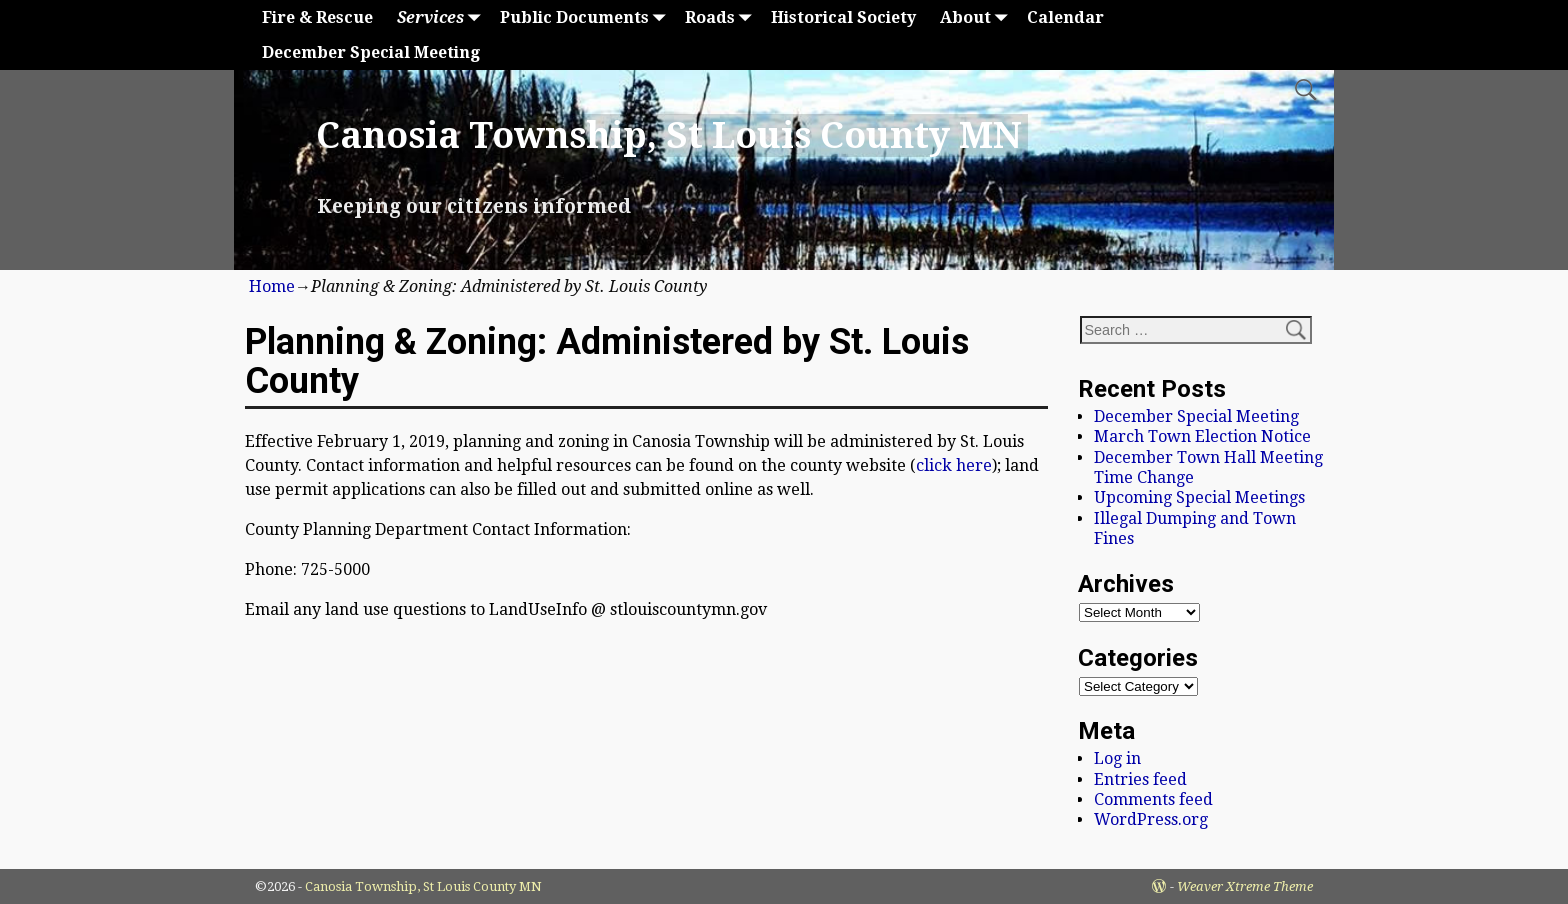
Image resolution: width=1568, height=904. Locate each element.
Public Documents (586, 17)
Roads (722, 17)
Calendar (1065, 17)
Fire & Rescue (317, 17)
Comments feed (1153, 799)
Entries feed (1140, 779)
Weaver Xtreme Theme (1245, 886)
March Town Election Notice (1202, 436)
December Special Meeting (371, 52)
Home (272, 286)
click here (954, 465)
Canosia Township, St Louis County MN (669, 135)
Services (442, 17)
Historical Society (843, 17)
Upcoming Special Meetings (1199, 497)
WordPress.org (1151, 819)
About (977, 17)
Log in (1117, 758)
